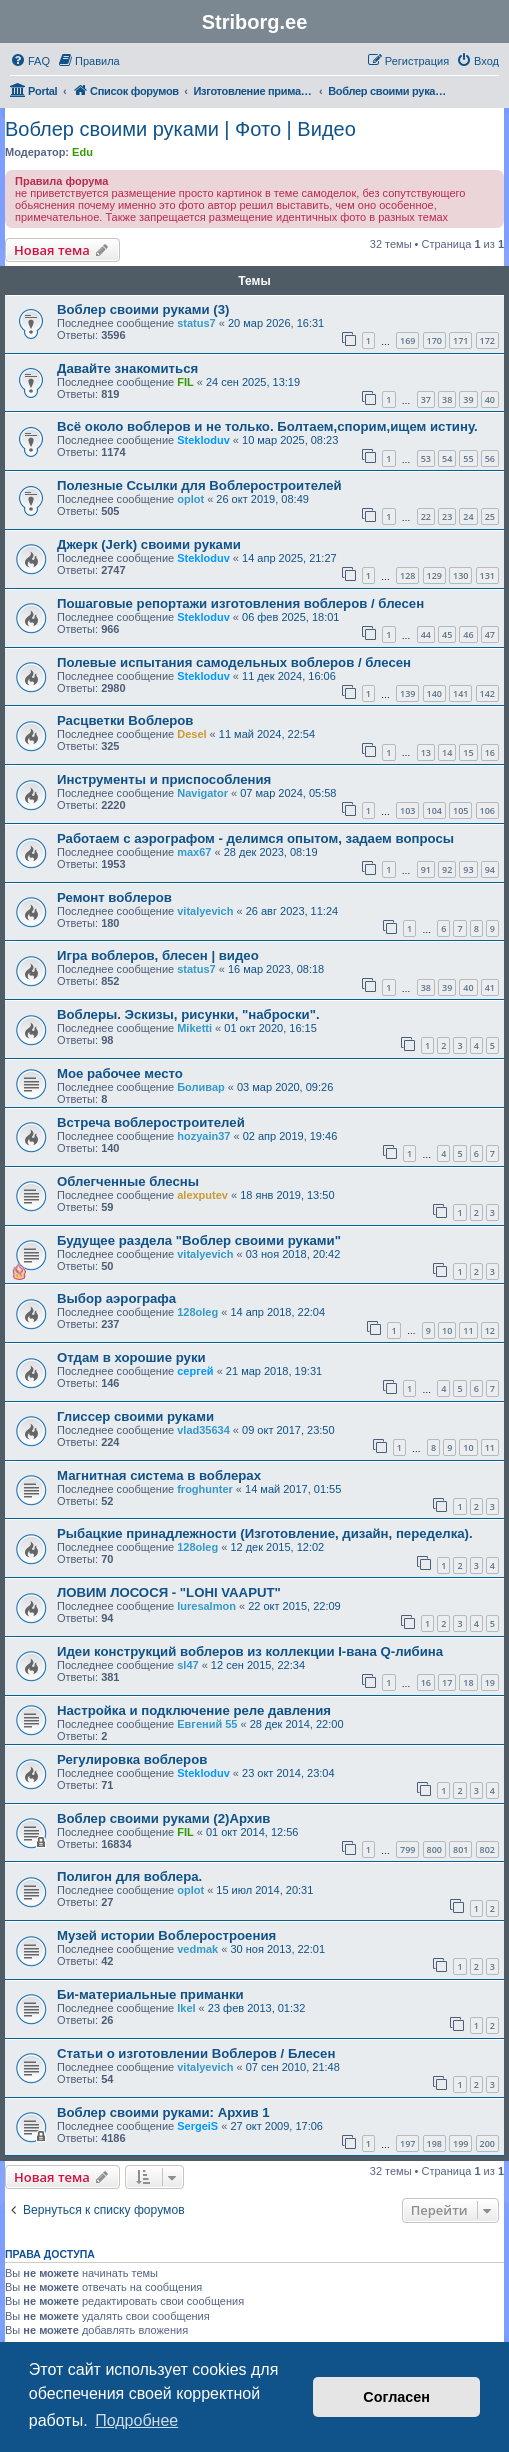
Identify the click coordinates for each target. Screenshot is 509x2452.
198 (434, 2143)
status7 (196, 323)
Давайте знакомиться (127, 368)
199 (460, 2143)
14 (447, 752)
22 (426, 516)
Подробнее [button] (136, 2420)
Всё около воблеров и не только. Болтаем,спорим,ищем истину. (267, 426)
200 (487, 2143)
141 (460, 693)
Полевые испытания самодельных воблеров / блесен (234, 662)
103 (407, 810)
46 (468, 634)
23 (447, 516)
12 (490, 1330)
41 (490, 987)
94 (490, 869)
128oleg (197, 1312)
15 (468, 752)
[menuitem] (30, 61)
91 (426, 869)
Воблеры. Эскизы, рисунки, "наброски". (188, 1014)
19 (490, 1682)
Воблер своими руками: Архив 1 (163, 2112)
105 (460, 810)
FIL (185, 382)
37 (426, 399)
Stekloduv (203, 440)
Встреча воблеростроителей (151, 1122)
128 (407, 575)
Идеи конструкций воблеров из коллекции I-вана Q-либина (250, 1651)
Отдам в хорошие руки (131, 1357)
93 (468, 869)
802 (487, 1849)
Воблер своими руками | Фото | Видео (180, 129)
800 (434, 1849)
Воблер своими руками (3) (143, 309)
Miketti (194, 1028)
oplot (190, 499)
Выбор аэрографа (116, 1298)
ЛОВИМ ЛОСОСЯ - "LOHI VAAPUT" (169, 1592)
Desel (191, 734)
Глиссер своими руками (135, 1416)
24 (468, 516)
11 (468, 1330)
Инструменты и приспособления (164, 779)
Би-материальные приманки (150, 1994)
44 (426, 634)
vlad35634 (203, 1430)
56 (490, 458)
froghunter (205, 1489)
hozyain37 (203, 1136)
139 (407, 693)
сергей (195, 1371)
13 (426, 752)
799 (407, 1849)
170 (434, 340)
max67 (194, 852)
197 (407, 2143)
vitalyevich (205, 911)
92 (447, 869)
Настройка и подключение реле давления (194, 1710)
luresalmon (206, 1606)
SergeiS (197, 2126)
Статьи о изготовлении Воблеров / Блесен (196, 2053)
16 (490, 752)
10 (447, 1330)
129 (434, 575)
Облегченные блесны (128, 1181)
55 (468, 458)
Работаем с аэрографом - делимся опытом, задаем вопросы (255, 838)
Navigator (202, 793)
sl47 (187, 1665)
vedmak (197, 1949)
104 (434, 810)
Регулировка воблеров (132, 1759)
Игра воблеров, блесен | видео (158, 955)
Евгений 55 (207, 1724)
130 (460, 575)
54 (447, 458)
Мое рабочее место (120, 1073)
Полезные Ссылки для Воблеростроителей (199, 485)
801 (460, 1849)
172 (487, 340)
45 (447, 634)
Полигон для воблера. (129, 1876)
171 (460, 340)
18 (468, 1682)
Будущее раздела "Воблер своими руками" (199, 1240)
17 (447, 1682)
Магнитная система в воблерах (159, 1475)
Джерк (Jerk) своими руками (149, 544)
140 (434, 693)
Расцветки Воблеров (125, 720)
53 (426, 458)
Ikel (186, 2008)
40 (490, 399)
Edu (82, 152)
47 (490, 634)
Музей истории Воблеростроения (166, 1935)
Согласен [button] (396, 2397)
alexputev (202, 1195)
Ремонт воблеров (114, 897)
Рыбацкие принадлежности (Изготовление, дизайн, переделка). (265, 1533)
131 (487, 575)
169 (407, 340)
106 (487, 810)
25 (490, 516)
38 (447, 399)
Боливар (201, 1087)
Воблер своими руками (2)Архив (163, 1818)
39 (468, 399)
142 (487, 693)
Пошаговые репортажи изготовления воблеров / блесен (240, 603)
